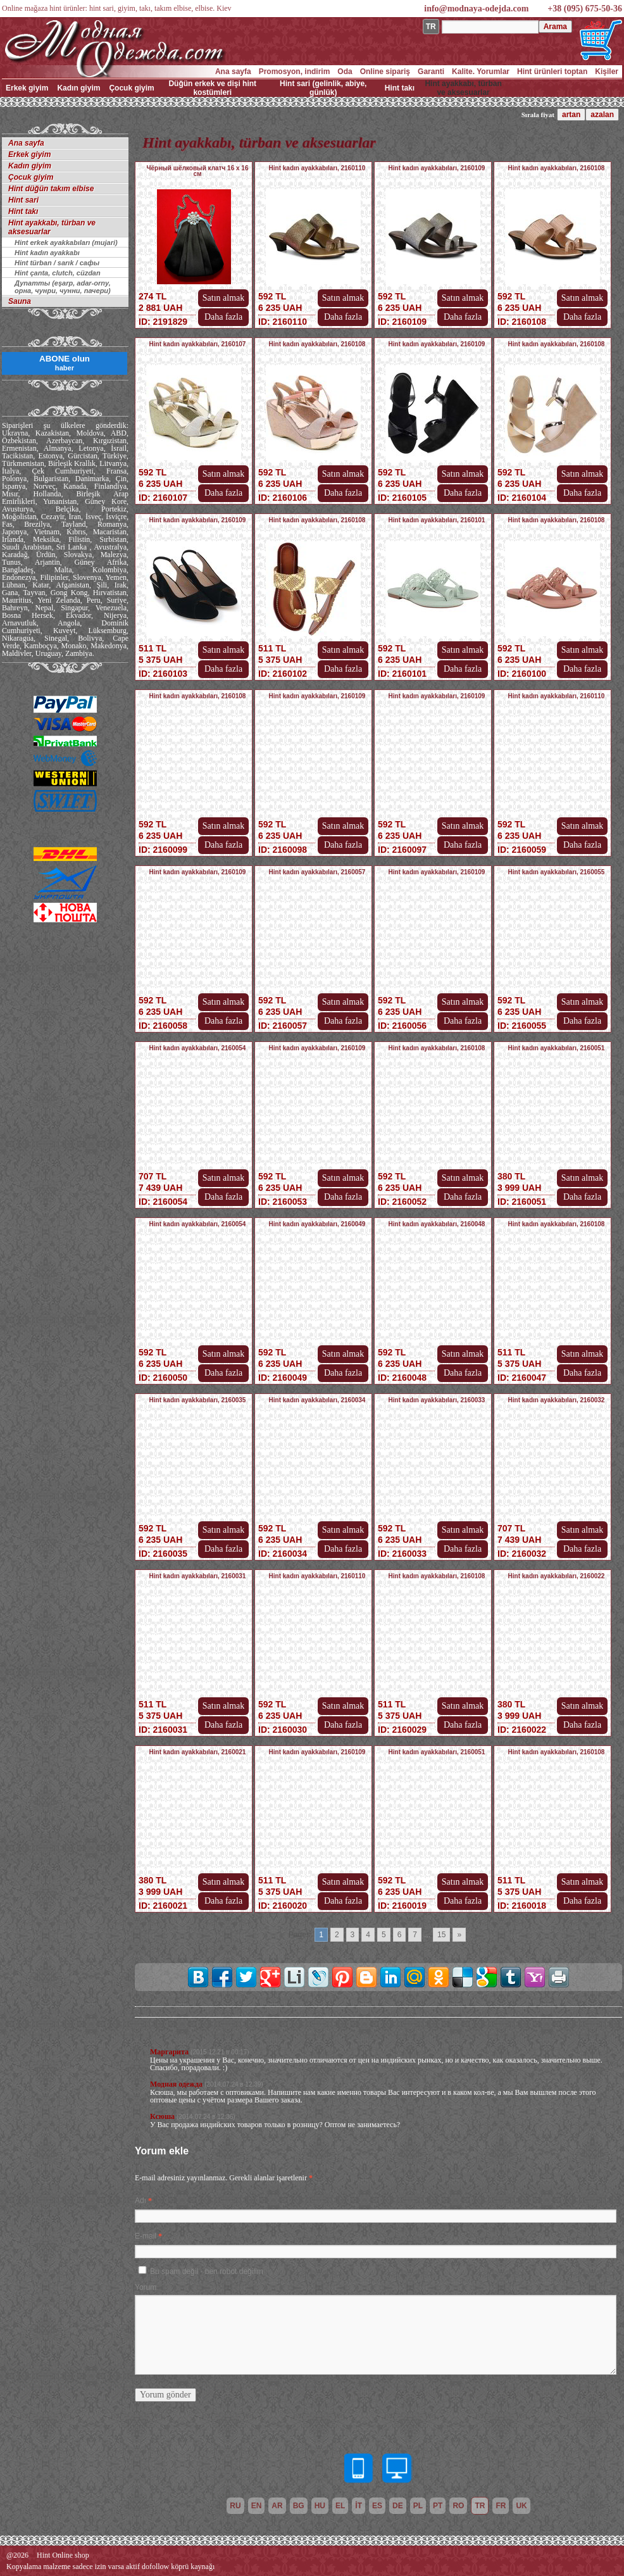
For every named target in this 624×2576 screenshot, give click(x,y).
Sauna (19, 301)
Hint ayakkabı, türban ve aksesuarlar (463, 88)
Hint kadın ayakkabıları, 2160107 (197, 344)
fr (501, 2505)
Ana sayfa (233, 71)
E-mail (145, 2236)
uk (521, 2505)
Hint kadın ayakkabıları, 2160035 (197, 1400)
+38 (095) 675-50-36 (584, 8)
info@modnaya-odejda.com (476, 8)
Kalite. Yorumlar (480, 71)
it (358, 2505)
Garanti (431, 71)
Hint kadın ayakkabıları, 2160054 (197, 1048)
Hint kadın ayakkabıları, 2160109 (437, 168)
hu (320, 2505)
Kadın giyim (78, 88)
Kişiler (606, 71)
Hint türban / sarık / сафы (57, 263)
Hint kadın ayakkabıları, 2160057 (317, 872)
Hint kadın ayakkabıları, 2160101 (437, 520)
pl (418, 2505)
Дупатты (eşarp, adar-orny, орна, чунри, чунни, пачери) (63, 286)
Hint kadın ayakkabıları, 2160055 (556, 872)
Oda (344, 71)
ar (276, 2505)
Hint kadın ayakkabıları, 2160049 (317, 1224)
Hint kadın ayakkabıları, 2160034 (317, 1400)
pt (437, 2505)
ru (235, 2505)
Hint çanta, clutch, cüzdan (58, 273)
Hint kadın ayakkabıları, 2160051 (556, 1048)
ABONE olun (64, 363)
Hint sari (23, 200)
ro (458, 2505)
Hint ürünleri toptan (552, 71)
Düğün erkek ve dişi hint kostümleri (212, 88)
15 (441, 1934)
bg (298, 2505)
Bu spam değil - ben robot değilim (206, 2271)
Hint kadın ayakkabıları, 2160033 (437, 1400)
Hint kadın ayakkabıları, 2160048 (437, 1224)
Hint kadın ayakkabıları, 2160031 (197, 1576)
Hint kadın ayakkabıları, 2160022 (556, 1576)
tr (480, 2505)
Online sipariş (385, 71)
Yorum (145, 2287)
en (256, 2505)
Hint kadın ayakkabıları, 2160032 (556, 1400)
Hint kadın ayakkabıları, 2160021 (197, 1752)
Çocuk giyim (131, 88)
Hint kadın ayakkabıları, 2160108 (556, 168)
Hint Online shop (63, 2555)
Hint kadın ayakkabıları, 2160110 (317, 168)
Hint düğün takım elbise (51, 188)
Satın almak (224, 298)
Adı (140, 2200)
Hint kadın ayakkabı (47, 252)
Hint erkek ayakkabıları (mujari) (66, 242)
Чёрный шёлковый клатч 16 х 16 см (198, 171)
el (340, 2505)
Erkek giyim (27, 88)
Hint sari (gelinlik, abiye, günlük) (323, 88)
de (397, 2505)
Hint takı (400, 88)
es (377, 2505)
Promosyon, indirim (294, 71)
